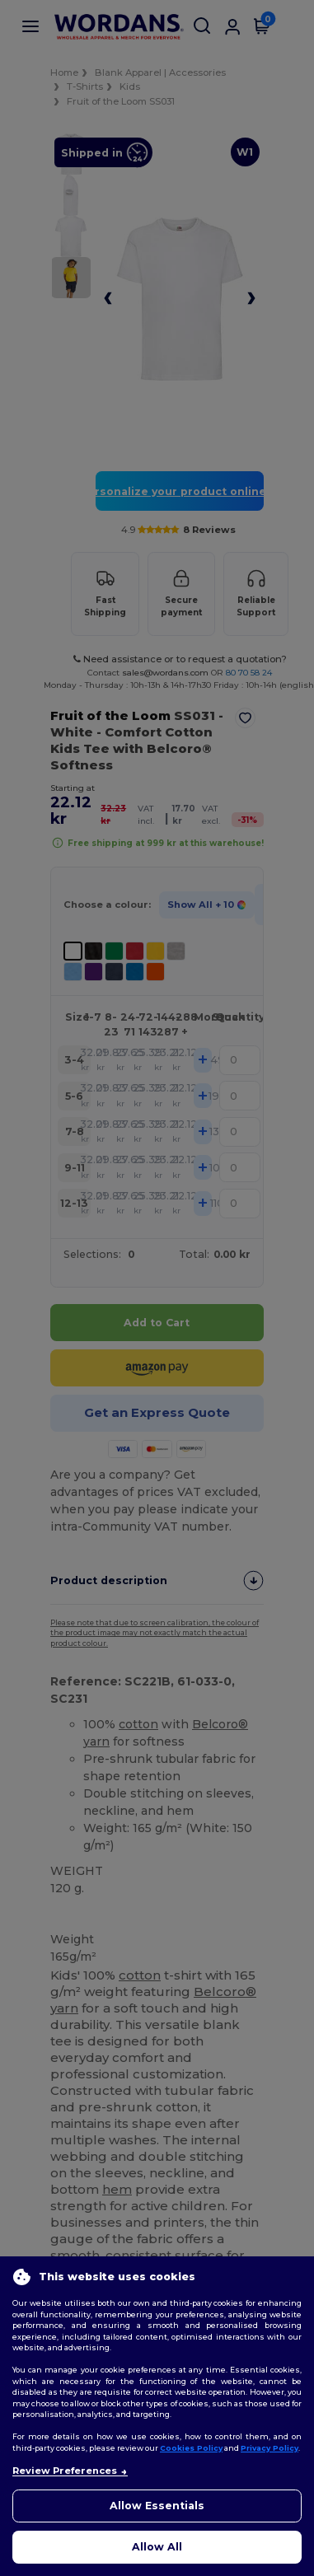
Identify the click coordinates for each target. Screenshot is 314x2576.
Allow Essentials (157, 2505)
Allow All (157, 2547)
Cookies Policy (191, 2447)
